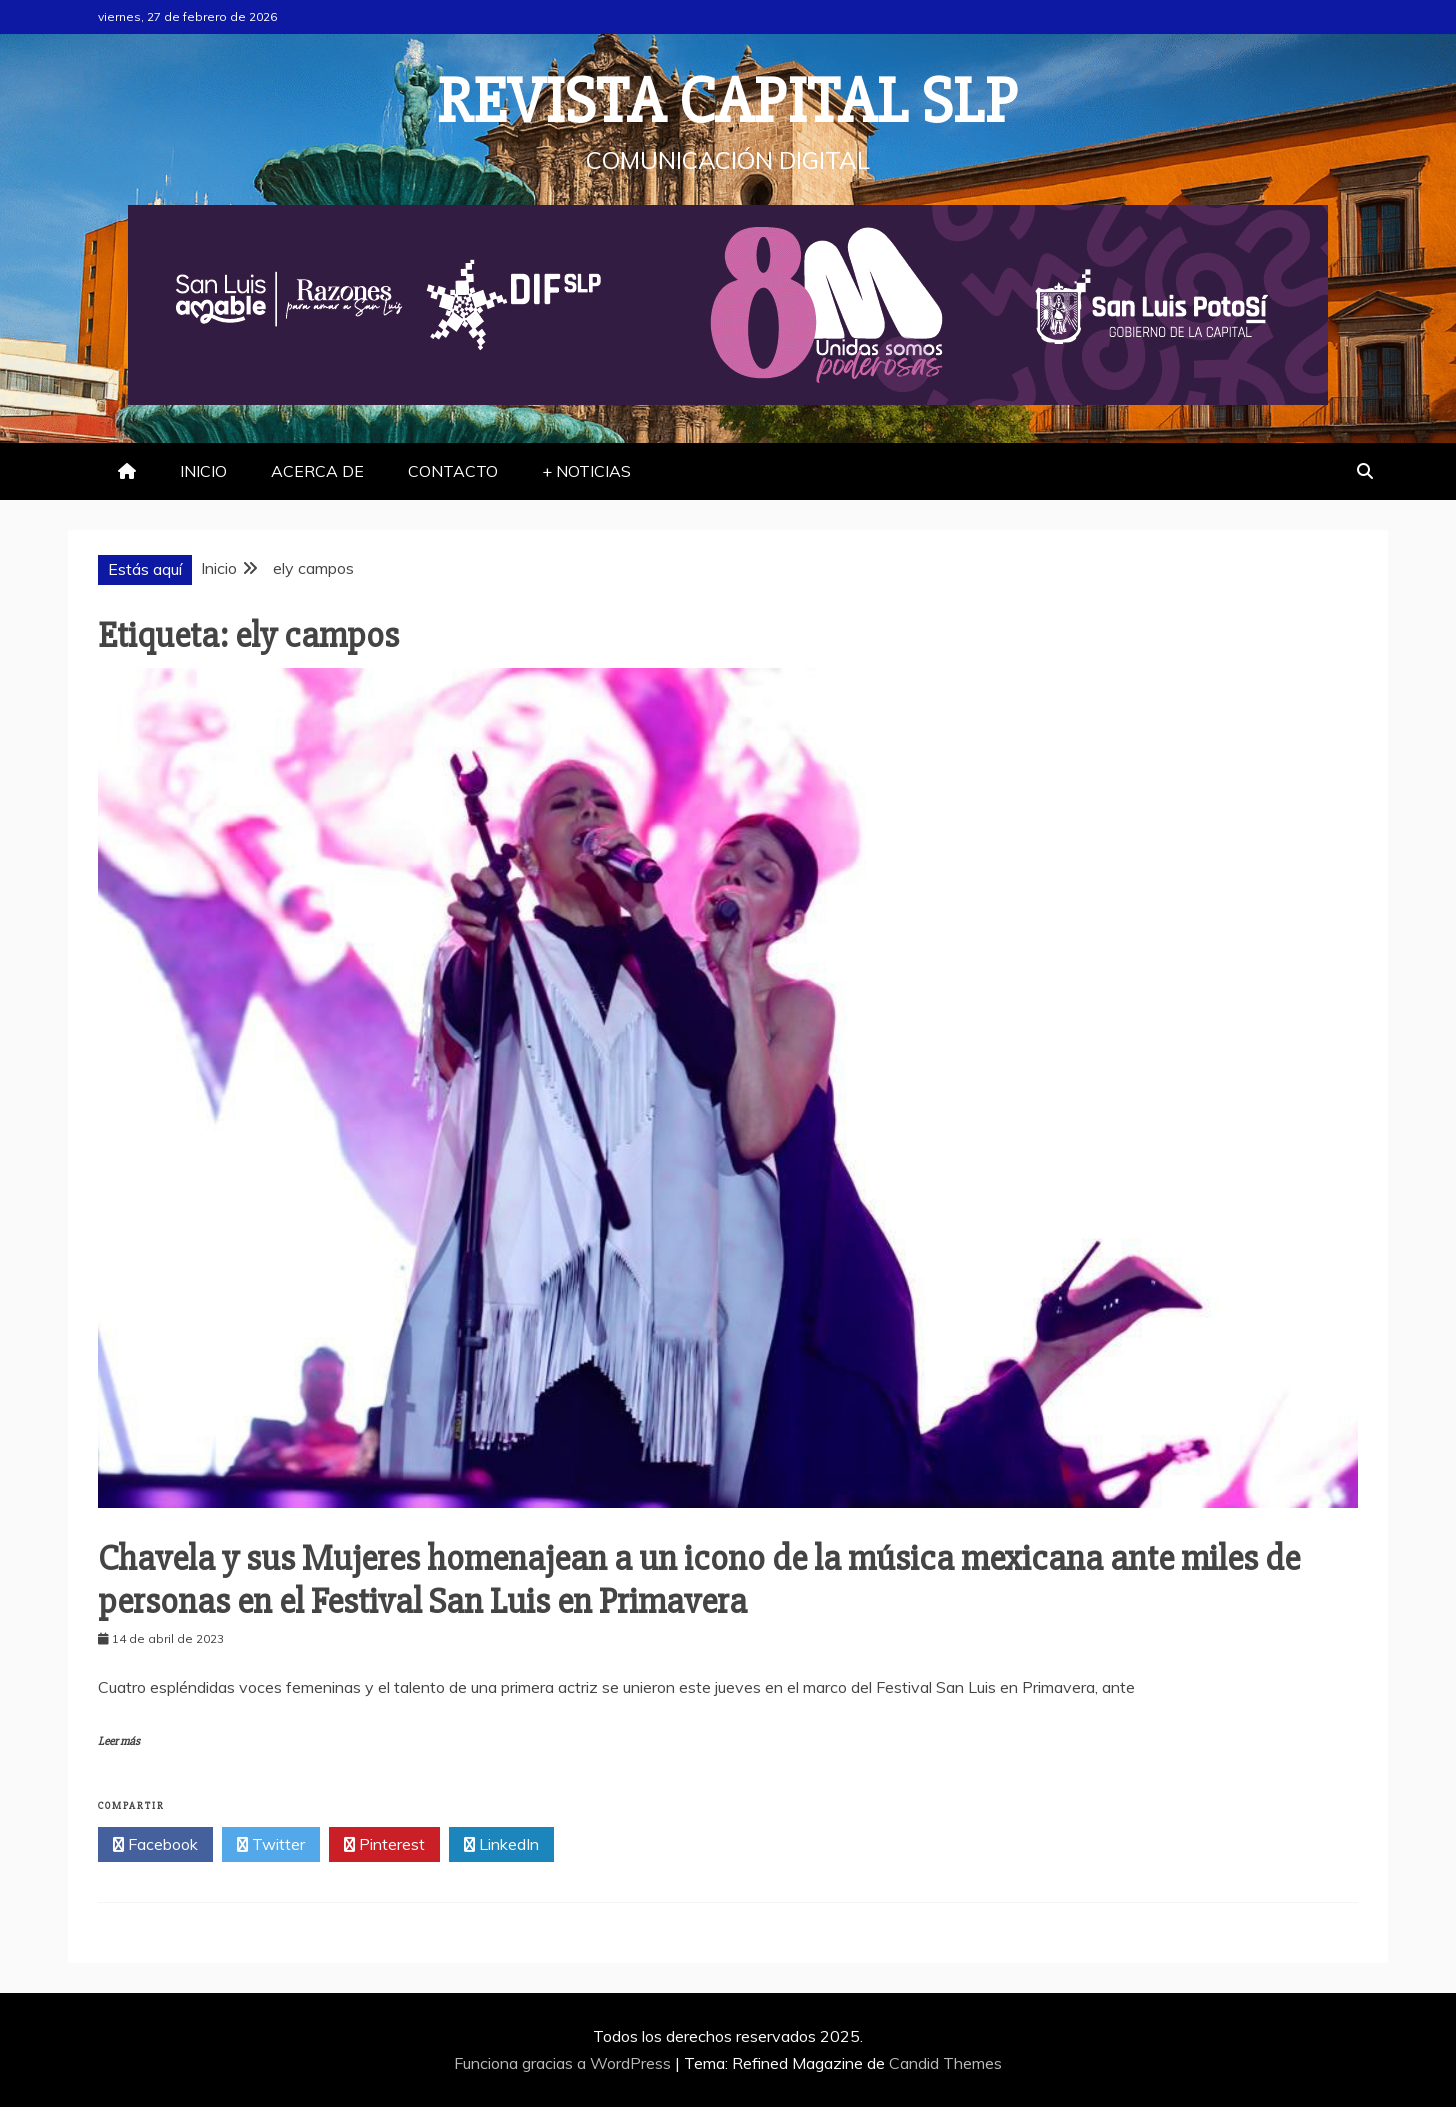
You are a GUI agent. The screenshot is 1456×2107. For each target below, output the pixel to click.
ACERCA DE (317, 471)
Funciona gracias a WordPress (564, 2063)
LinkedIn (501, 1845)
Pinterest (384, 1845)
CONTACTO (453, 471)
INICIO (203, 471)
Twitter (271, 1845)
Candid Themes (945, 2063)
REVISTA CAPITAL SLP (728, 102)
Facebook (155, 1845)
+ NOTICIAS (586, 471)
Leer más (119, 1741)
